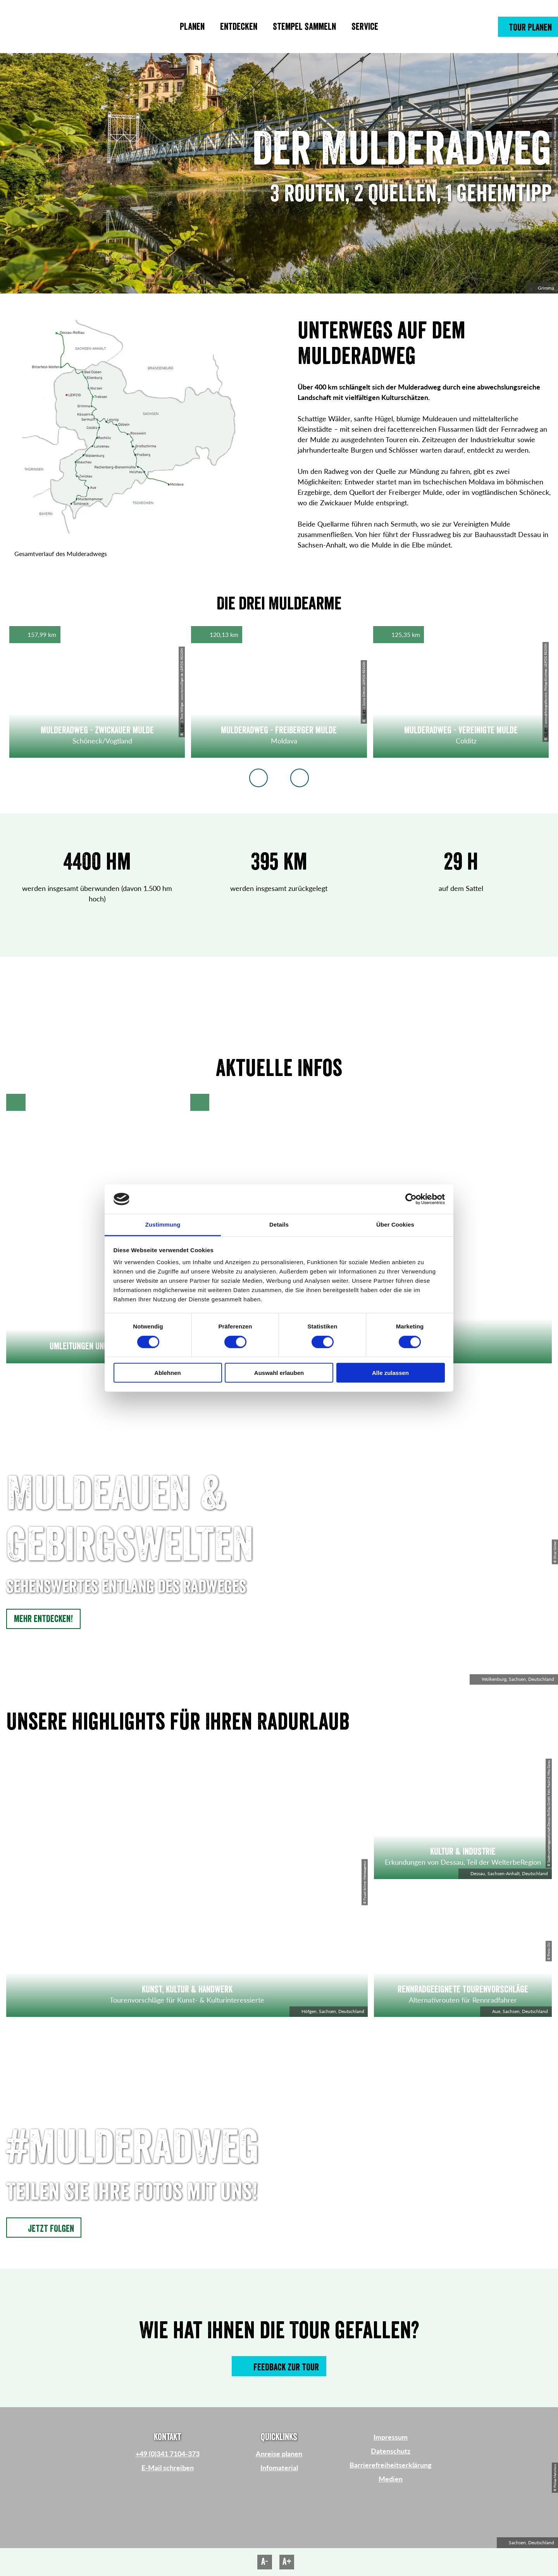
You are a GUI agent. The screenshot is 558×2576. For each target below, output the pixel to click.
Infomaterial (279, 2467)
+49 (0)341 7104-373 (168, 2453)
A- (264, 2561)
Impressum (391, 2437)
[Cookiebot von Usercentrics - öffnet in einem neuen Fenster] (411, 1199)
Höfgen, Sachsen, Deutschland (328, 2011)
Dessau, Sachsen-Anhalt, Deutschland (505, 1873)
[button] (528, 27)
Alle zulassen (390, 1373)
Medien (391, 2479)
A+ (286, 2561)
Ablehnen (167, 1373)
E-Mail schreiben (167, 2467)
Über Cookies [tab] (395, 1224)
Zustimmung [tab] (163, 1224)
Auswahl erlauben (279, 1373)
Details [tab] (279, 1224)
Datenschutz (390, 2451)
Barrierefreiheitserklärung (391, 2465)
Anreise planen (279, 2453)
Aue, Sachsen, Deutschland (516, 2011)
